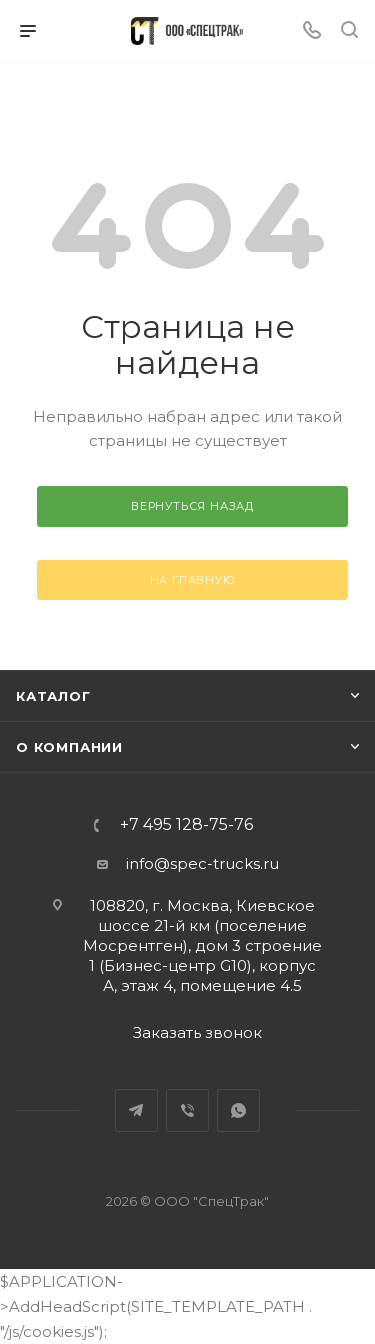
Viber (187, 1110)
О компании (69, 747)
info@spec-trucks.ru (202, 863)
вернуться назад (192, 506)
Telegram (136, 1110)
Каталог (53, 696)
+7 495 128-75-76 (186, 825)
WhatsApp (238, 1110)
